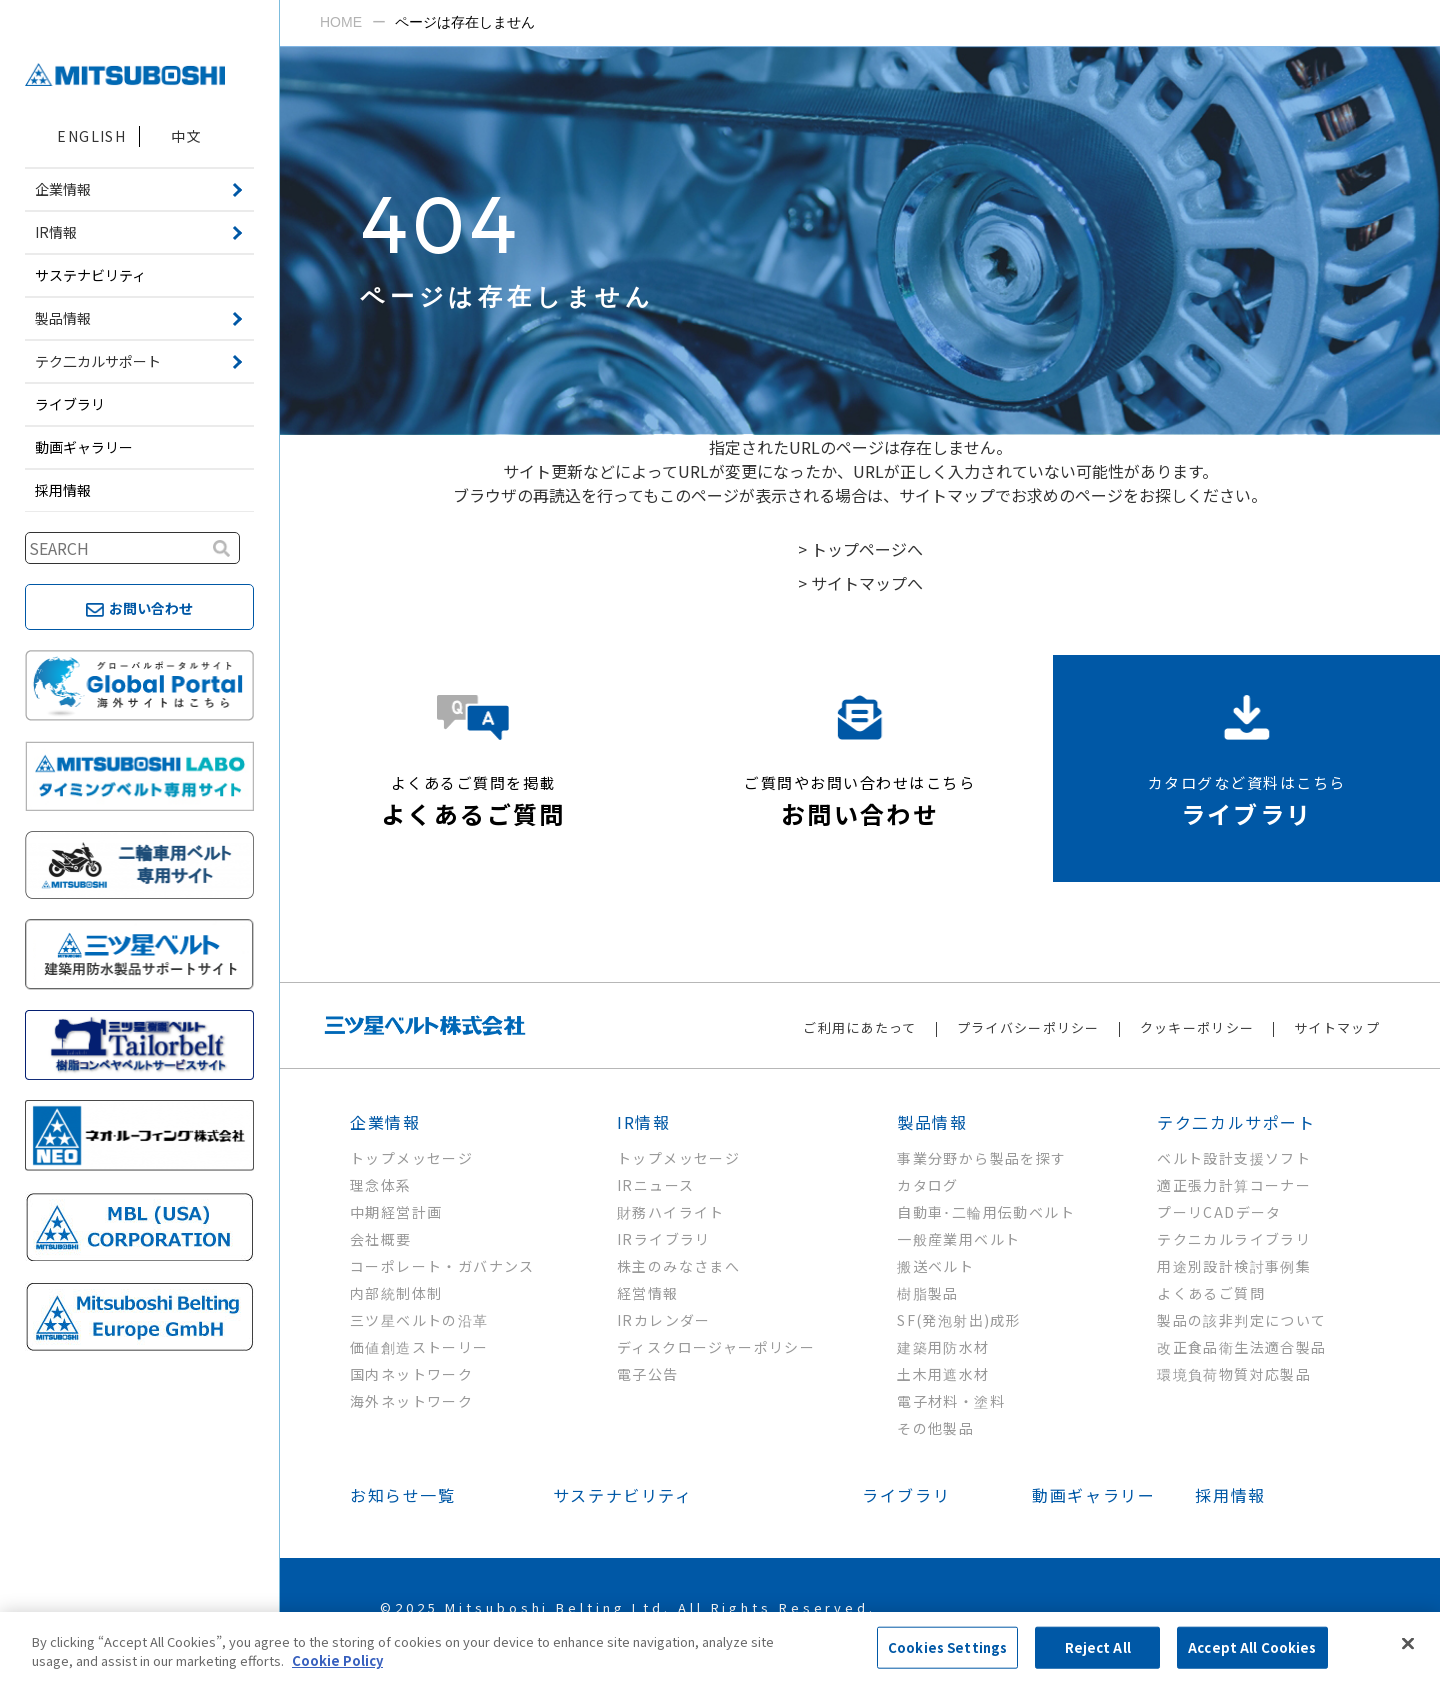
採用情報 (63, 490)
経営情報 (648, 1293)
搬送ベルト (935, 1266)
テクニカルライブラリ (1234, 1239)
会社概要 (381, 1239)
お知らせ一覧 (403, 1495)
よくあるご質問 (1211, 1293)
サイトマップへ (867, 583)
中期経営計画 (396, 1212)
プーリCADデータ (1219, 1212)
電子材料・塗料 (951, 1401)
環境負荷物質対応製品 (1234, 1374)
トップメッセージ (411, 1158)
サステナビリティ (90, 275)
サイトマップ (1337, 1027)
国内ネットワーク (411, 1374)
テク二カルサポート (1236, 1122)
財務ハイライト (671, 1212)
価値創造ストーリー (419, 1347)
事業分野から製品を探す (981, 1158)
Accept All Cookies (1252, 1647)
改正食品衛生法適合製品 (1241, 1347)
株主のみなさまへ (678, 1266)
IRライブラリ (664, 1239)
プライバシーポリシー (1028, 1027)
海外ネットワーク (411, 1401)
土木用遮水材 (943, 1374)
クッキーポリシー (1197, 1027)
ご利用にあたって (859, 1027)
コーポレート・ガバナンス (442, 1266)
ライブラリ (70, 404)
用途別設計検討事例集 (1234, 1266)
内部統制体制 (396, 1293)
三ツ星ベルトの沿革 (419, 1320)
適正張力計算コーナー (1234, 1185)
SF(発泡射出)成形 (959, 1320)
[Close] (1408, 1644)
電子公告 (648, 1374)
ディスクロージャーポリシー (716, 1347)
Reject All (1098, 1647)
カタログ (928, 1185)
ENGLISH (91, 136)
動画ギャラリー (84, 447)
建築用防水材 (943, 1347)
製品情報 (932, 1122)
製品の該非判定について (1241, 1320)
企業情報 (385, 1122)
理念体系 (381, 1185)
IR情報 (643, 1122)
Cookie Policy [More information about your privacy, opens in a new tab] (337, 1660)
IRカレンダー (664, 1320)
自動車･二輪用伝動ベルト (986, 1212)
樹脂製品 (928, 1293)
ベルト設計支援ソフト (1234, 1158)
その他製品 (935, 1428)
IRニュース (655, 1185)
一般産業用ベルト (958, 1239)
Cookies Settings (947, 1647)
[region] (720, 1646)
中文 (186, 136)
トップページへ (867, 549)
